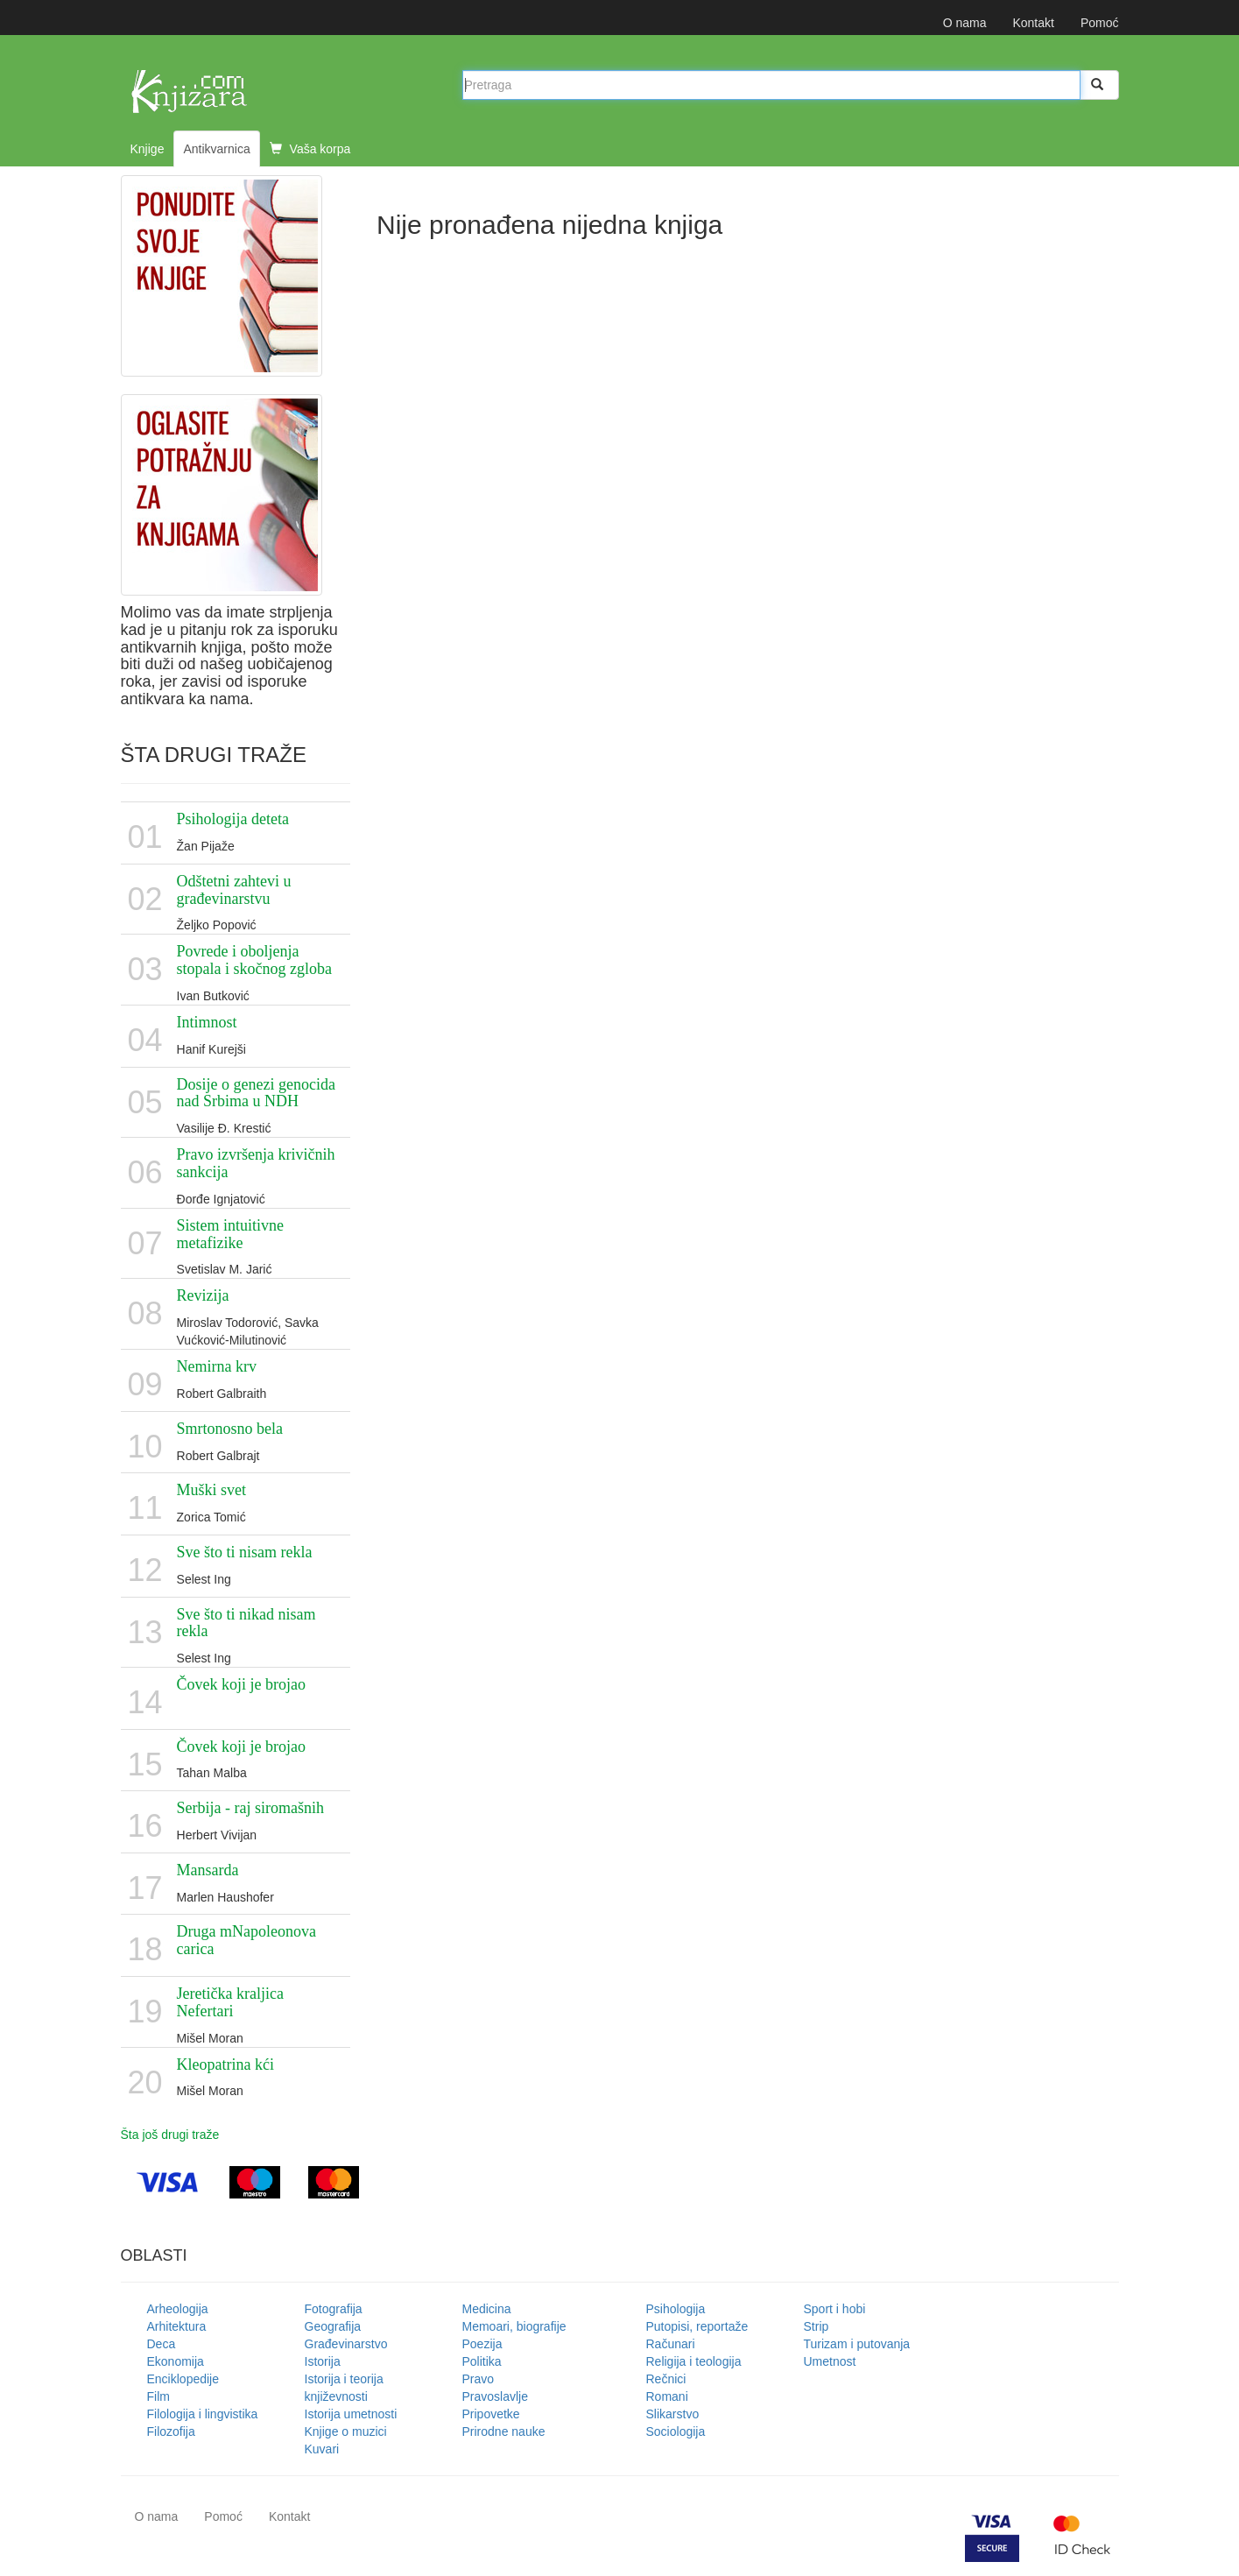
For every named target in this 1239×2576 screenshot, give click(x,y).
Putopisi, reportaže (697, 2326)
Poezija (482, 2344)
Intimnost (207, 1022)
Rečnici (666, 2379)
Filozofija (171, 2431)
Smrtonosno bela (230, 1428)
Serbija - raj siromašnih (250, 1808)
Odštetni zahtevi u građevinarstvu (234, 889)
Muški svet (212, 1490)
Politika (482, 2361)
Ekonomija (175, 2361)
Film (158, 2396)
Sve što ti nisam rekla (245, 1552)
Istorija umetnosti (351, 2414)
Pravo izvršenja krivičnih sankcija (256, 1163)
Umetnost (830, 2361)
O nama (965, 23)
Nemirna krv (217, 1366)
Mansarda (208, 1870)
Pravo (478, 2379)
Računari (670, 2344)
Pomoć (1100, 23)
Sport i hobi (835, 2309)
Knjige (147, 149)
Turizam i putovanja (857, 2344)
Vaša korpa (310, 149)
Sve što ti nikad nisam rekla (246, 1623)
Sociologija (676, 2431)
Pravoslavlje (495, 2396)
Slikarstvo (673, 2414)
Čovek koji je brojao (241, 1684)
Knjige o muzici (346, 2431)
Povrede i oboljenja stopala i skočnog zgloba (254, 959)
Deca (161, 2344)
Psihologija (676, 2309)
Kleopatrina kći (225, 2064)
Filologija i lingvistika (202, 2414)
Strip (816, 2326)
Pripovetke (491, 2414)
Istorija (323, 2361)
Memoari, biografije (514, 2326)
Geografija (333, 2326)
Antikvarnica (216, 149)
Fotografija (334, 2309)
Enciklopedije (183, 2379)
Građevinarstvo (346, 2344)
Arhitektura (177, 2326)
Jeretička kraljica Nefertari (230, 2002)
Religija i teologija (694, 2361)
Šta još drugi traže (170, 2135)
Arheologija (177, 2309)
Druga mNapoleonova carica (246, 1940)
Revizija (203, 1295)
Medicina (486, 2309)
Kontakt (1032, 23)
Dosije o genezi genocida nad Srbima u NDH (256, 1093)
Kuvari (322, 2449)
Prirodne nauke (504, 2431)
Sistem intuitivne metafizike (231, 1234)
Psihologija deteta (233, 819)
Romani (667, 2396)
